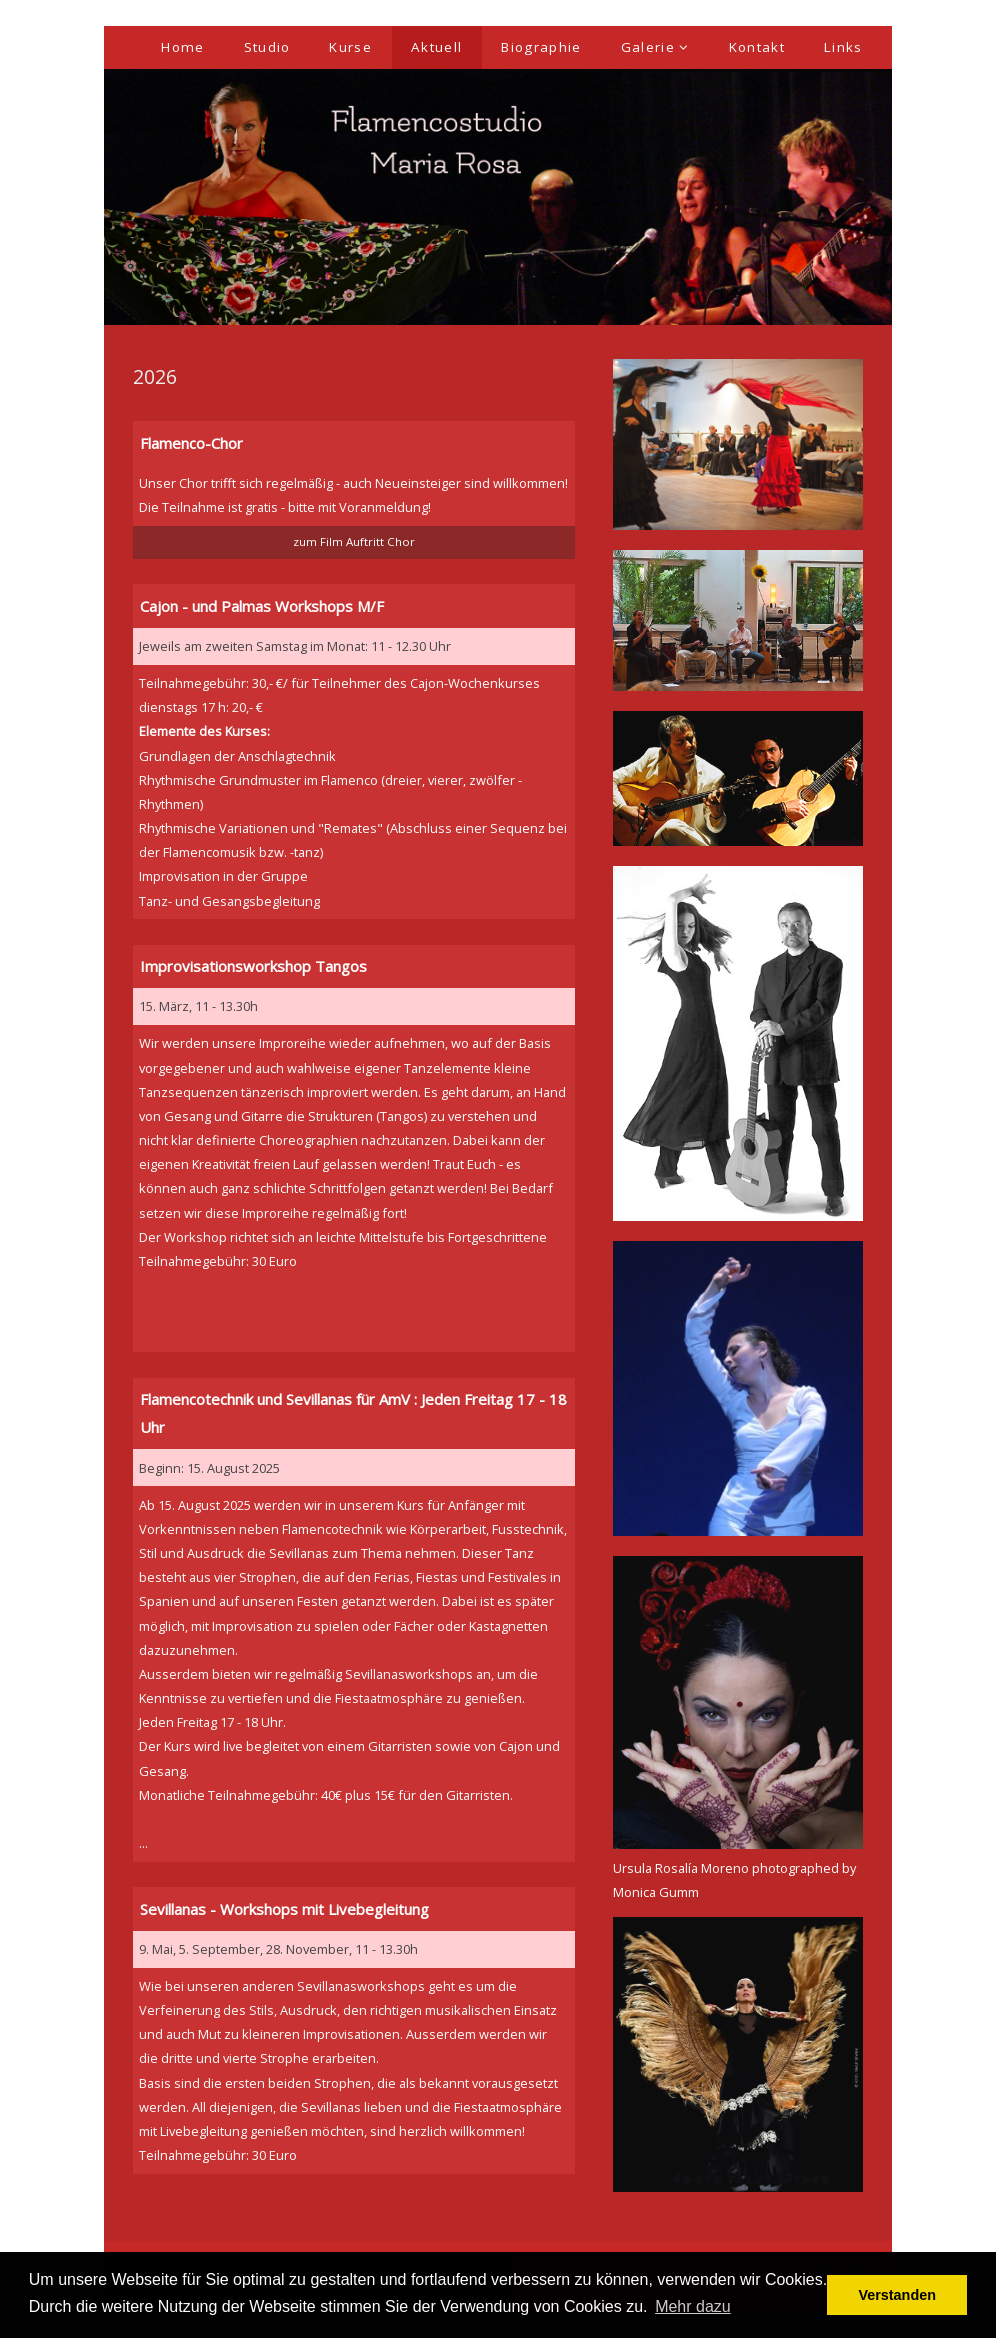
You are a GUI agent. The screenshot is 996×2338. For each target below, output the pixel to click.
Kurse (350, 47)
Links (843, 47)
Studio (267, 47)
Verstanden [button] (897, 2295)
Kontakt (757, 47)
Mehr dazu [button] (693, 2306)
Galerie (655, 47)
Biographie (541, 47)
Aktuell (436, 47)
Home (182, 47)
